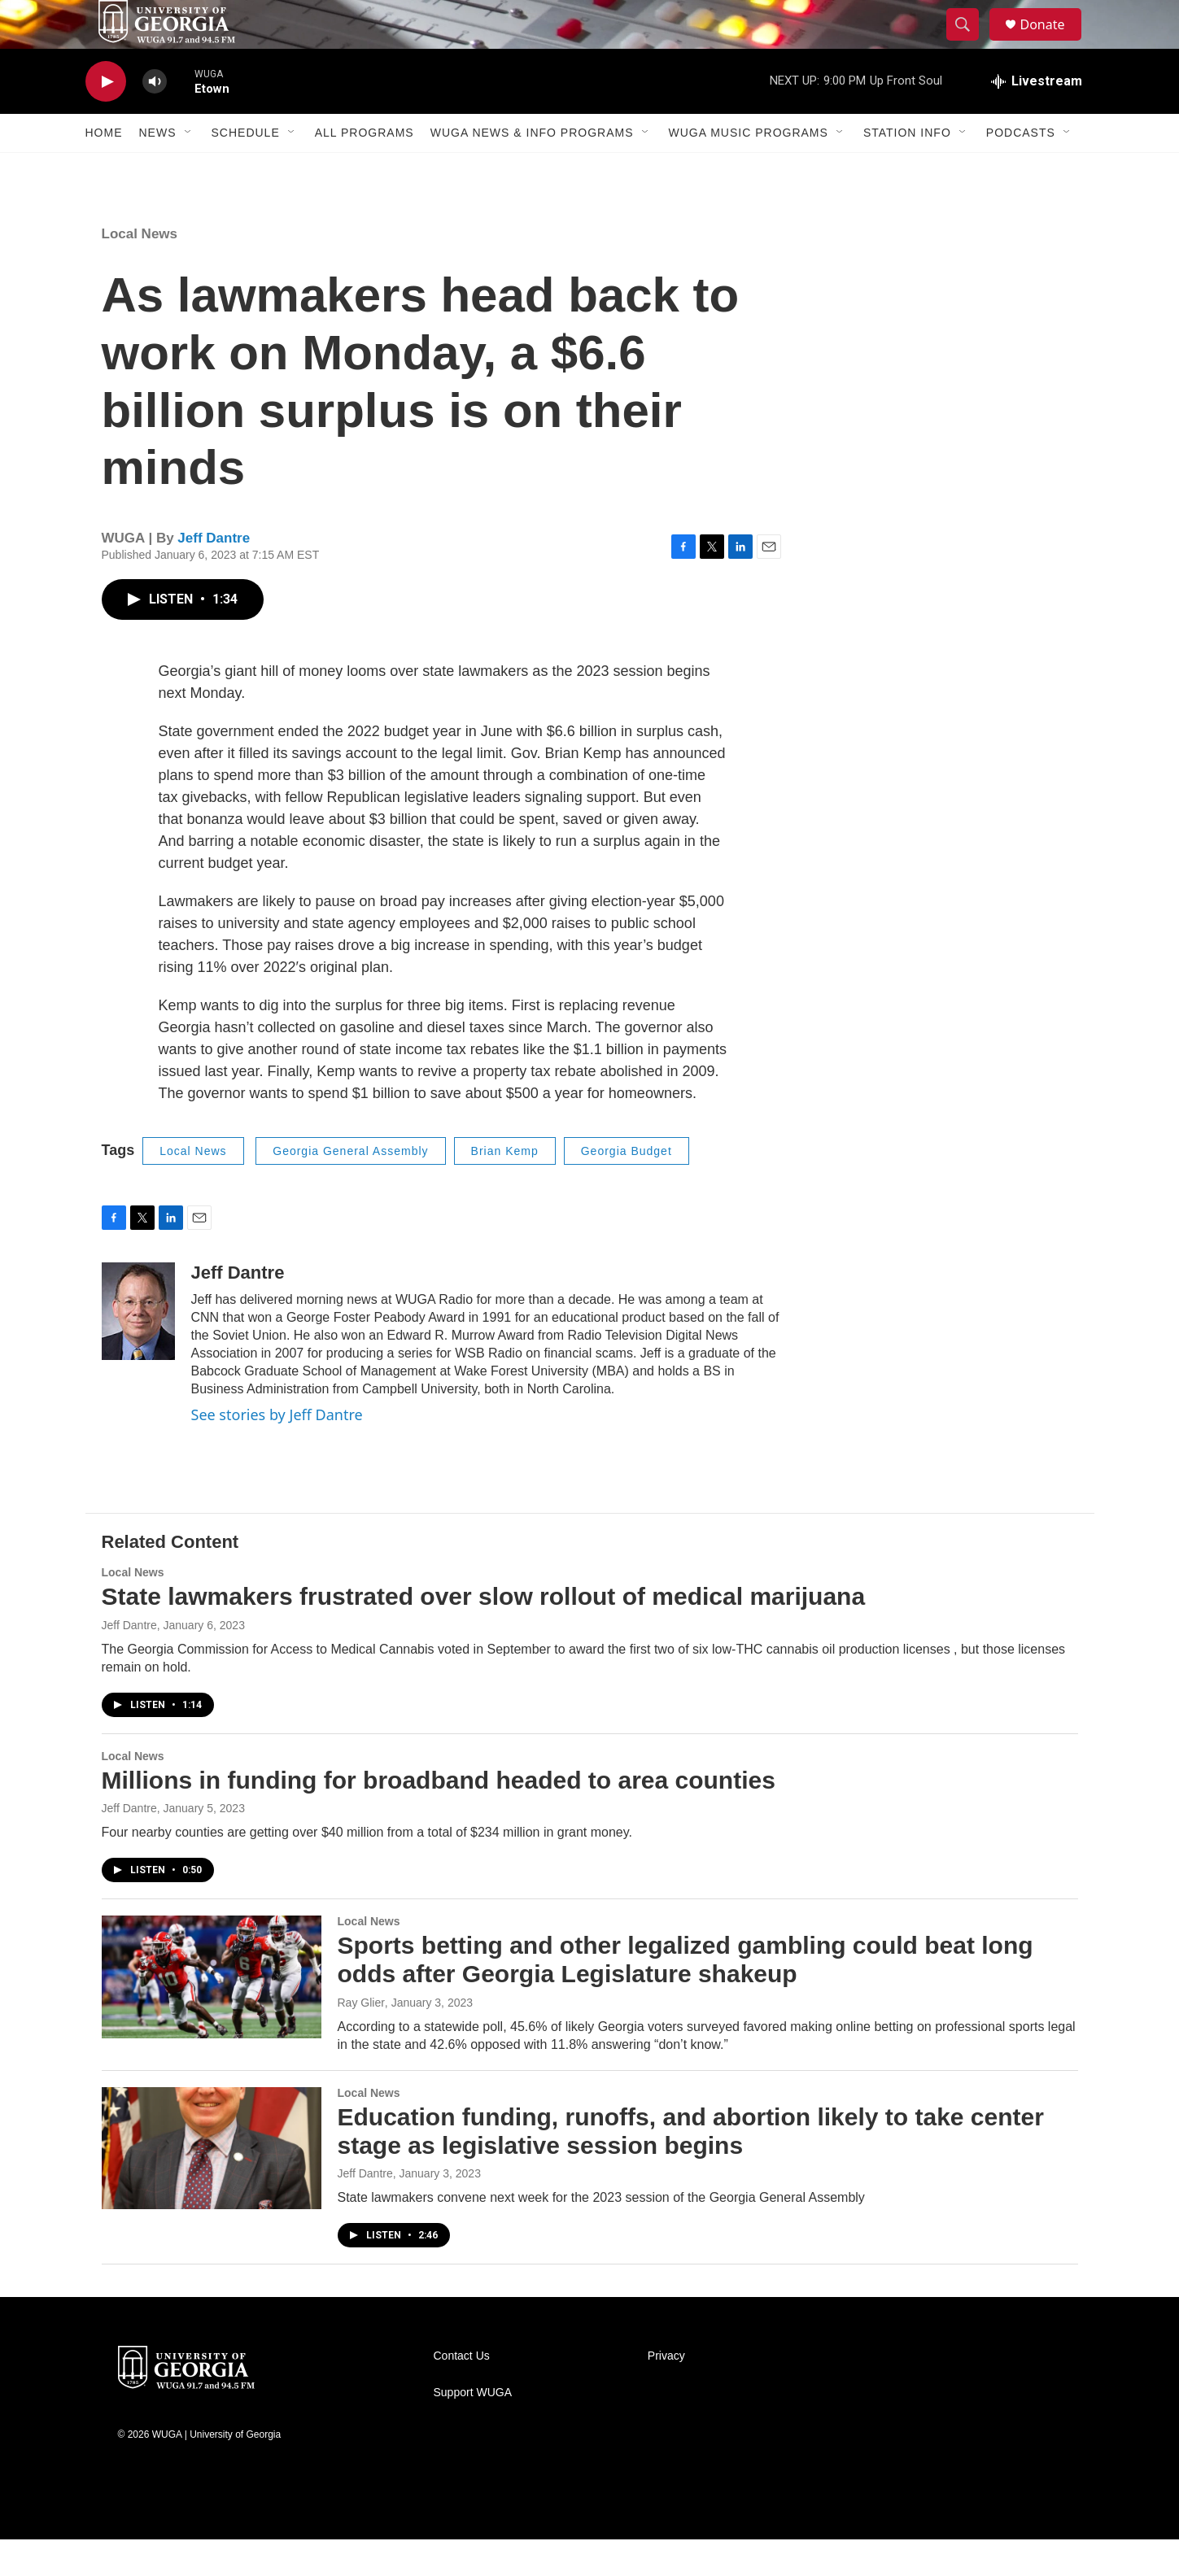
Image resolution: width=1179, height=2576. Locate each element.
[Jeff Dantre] (138, 1348)
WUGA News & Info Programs (532, 169)
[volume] (154, 118)
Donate (1053, 42)
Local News (140, 270)
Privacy (666, 2392)
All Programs (364, 169)
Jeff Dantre (213, 574)
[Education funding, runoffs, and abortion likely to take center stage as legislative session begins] (211, 2185)
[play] (106, 118)
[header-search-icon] (970, 43)
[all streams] (1036, 117)
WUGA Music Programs (748, 169)
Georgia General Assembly (350, 1187)
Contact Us (462, 2392)
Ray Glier (361, 2039)
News (158, 169)
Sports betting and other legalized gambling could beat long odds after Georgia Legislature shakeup (685, 1996)
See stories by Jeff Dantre (277, 1451)
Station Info (907, 169)
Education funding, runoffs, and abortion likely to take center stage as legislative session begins (691, 2167)
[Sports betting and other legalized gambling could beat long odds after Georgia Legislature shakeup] (211, 2013)
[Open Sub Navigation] (188, 169)
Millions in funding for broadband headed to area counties (438, 1816)
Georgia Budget (626, 1187)
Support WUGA (473, 2429)
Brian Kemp (505, 1187)
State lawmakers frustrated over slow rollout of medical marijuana (484, 1632)
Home (104, 169)
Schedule (246, 169)
